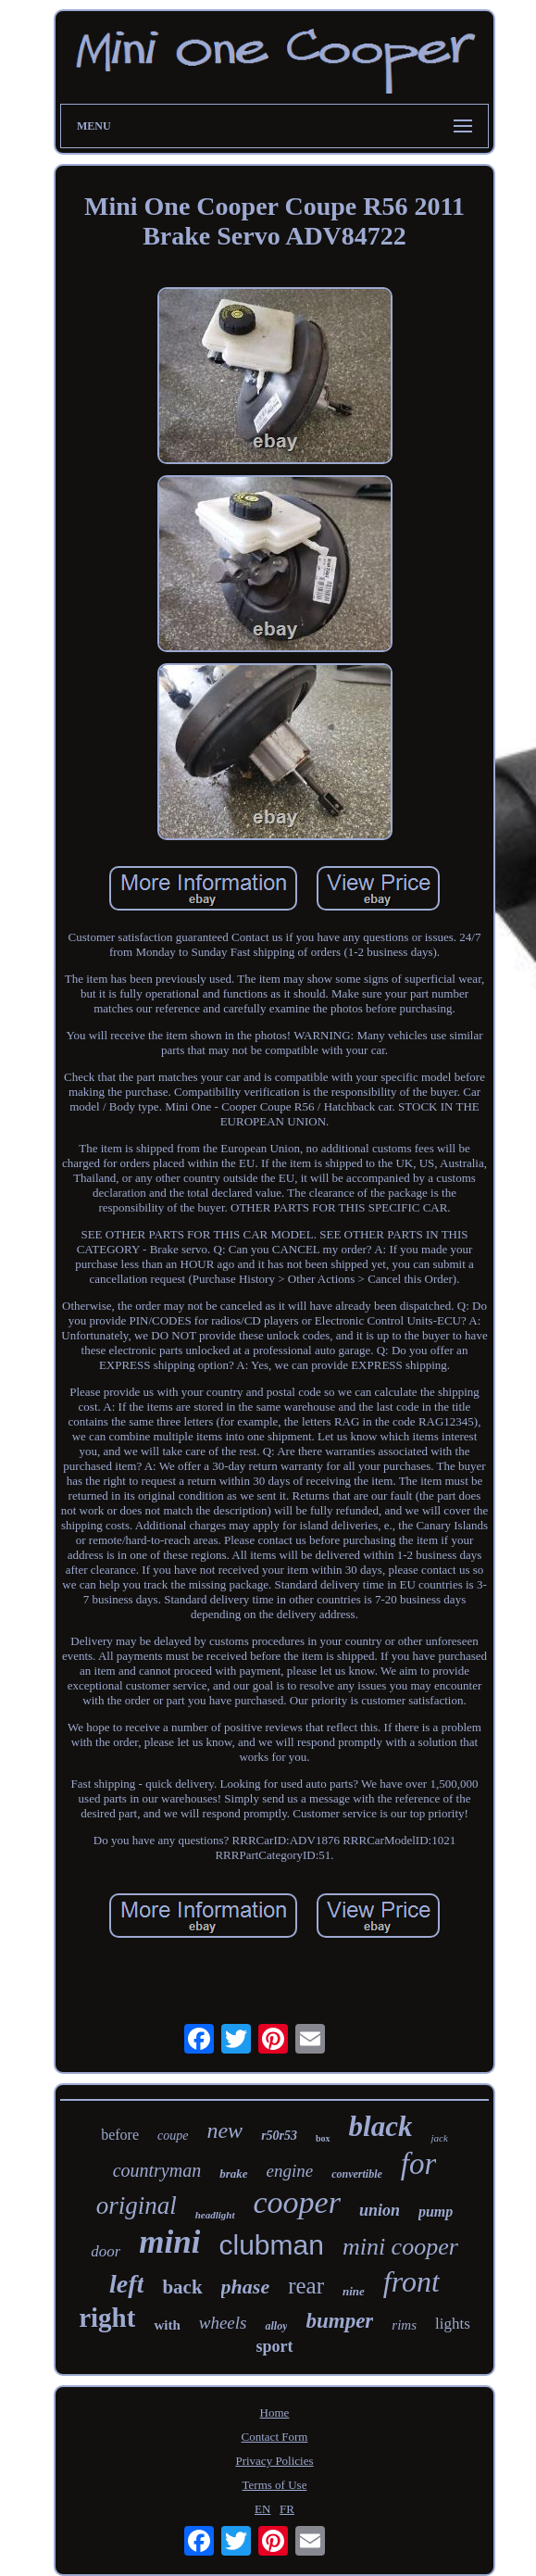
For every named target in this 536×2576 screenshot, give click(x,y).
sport (274, 2346)
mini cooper (400, 2246)
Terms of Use (275, 2485)
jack (438, 2137)
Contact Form (275, 2437)
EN (262, 2509)
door (105, 2251)
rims (404, 2325)
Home (275, 2412)
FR (287, 2509)
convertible (356, 2174)
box (323, 2138)
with (167, 2325)
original (136, 2205)
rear (306, 2285)
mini (169, 2242)
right (107, 2317)
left (126, 2283)
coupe (172, 2135)
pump (435, 2211)
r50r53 (279, 2135)
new (224, 2130)
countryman (157, 2170)
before (120, 2134)
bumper (339, 2320)
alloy (276, 2325)
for (419, 2163)
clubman (270, 2245)
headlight (215, 2214)
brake (233, 2173)
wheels (223, 2322)
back (182, 2287)
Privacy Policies (274, 2461)
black (381, 2126)
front (411, 2281)
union (379, 2210)
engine (290, 2170)
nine (354, 2291)
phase (245, 2286)
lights (452, 2323)
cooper (297, 2202)
